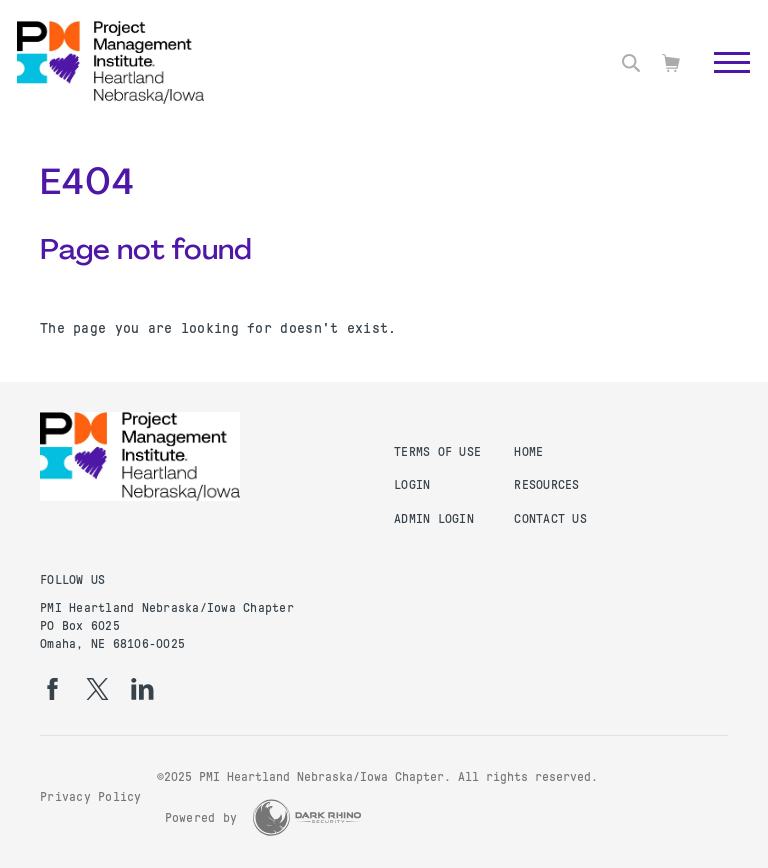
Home (528, 452)
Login (412, 485)
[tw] (97, 689)
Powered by (201, 818)
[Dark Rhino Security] (307, 817)
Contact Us (550, 519)
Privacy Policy (91, 797)
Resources (546, 485)
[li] (142, 689)
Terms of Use (437, 452)
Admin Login (434, 519)
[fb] (52, 689)
